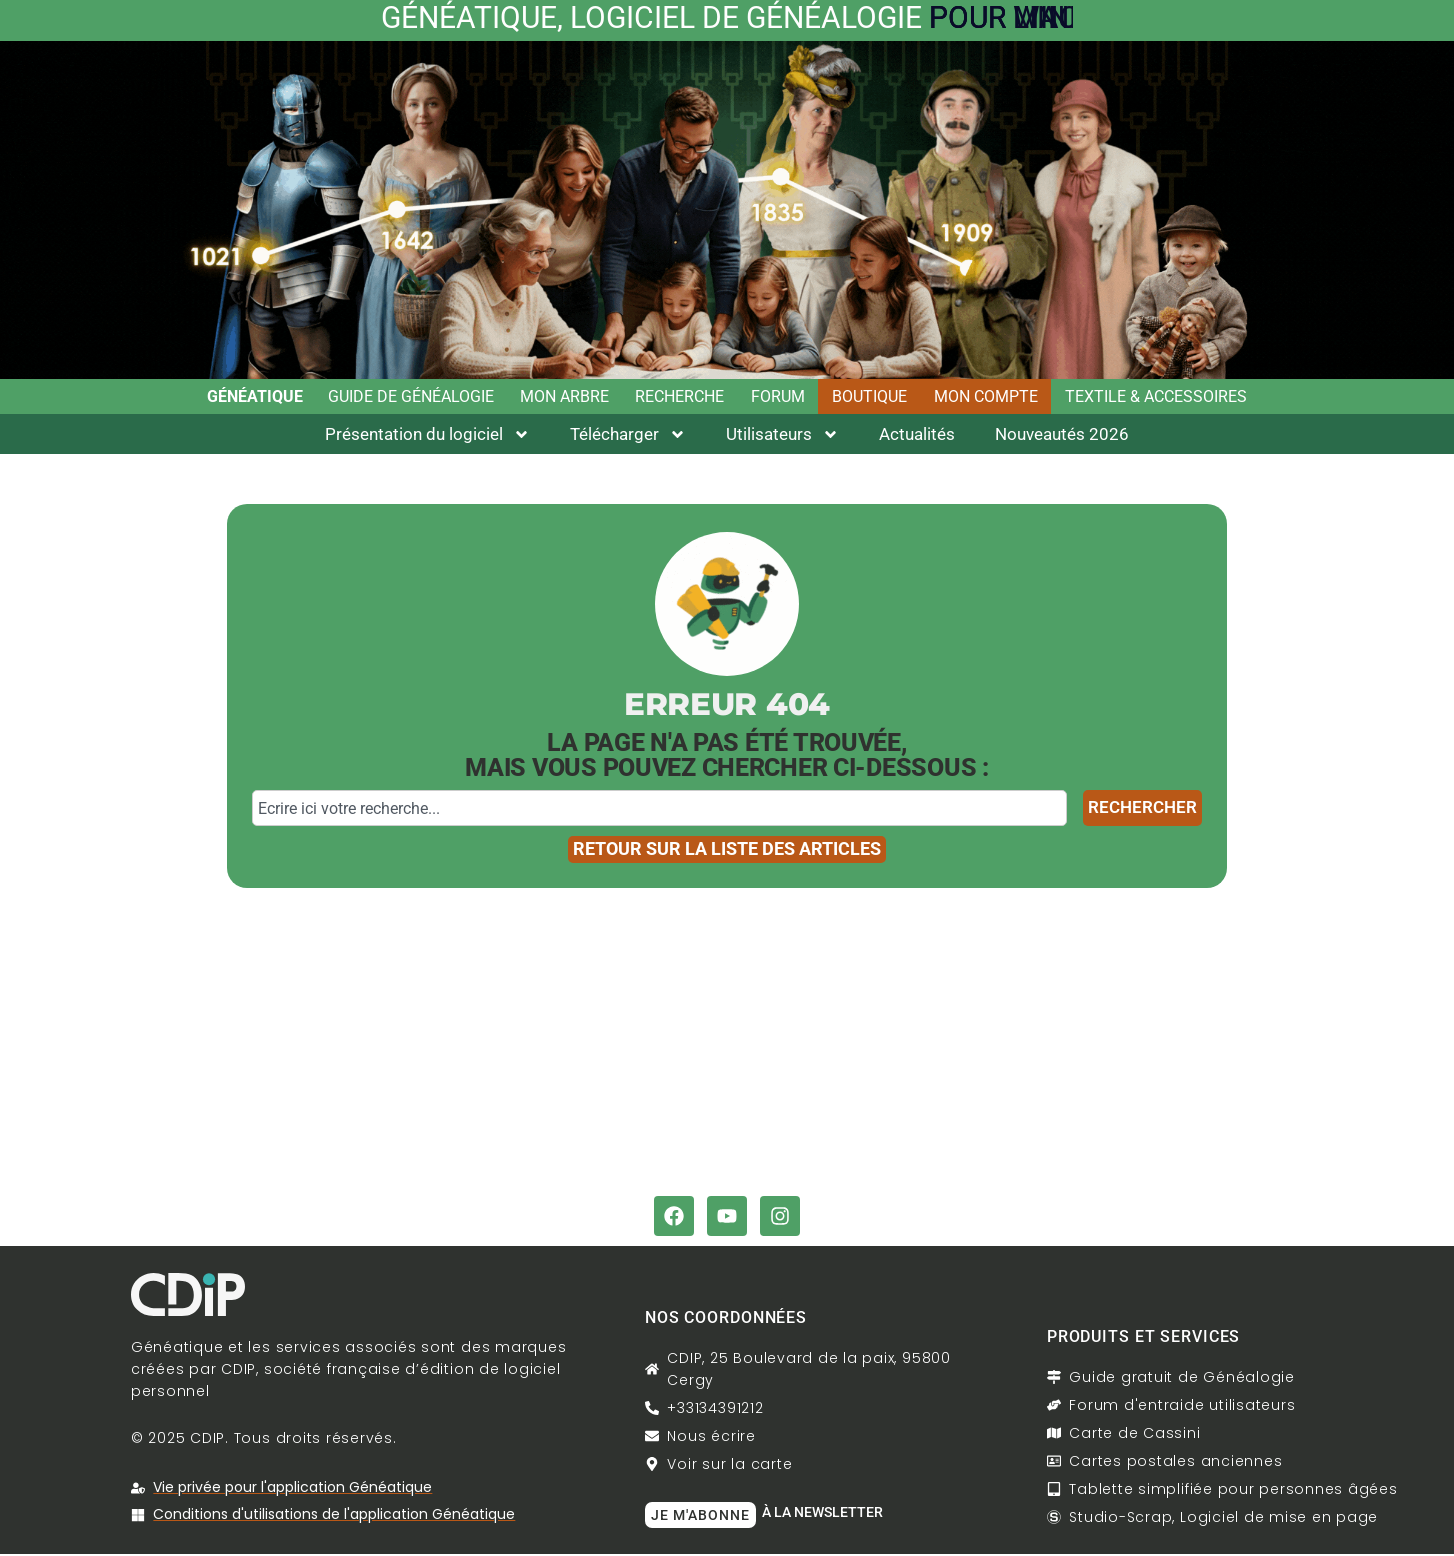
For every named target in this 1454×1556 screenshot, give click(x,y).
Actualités (917, 436)
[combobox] (659, 810)
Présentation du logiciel (427, 436)
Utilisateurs (782, 436)
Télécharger (628, 436)
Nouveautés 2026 (1062, 436)
